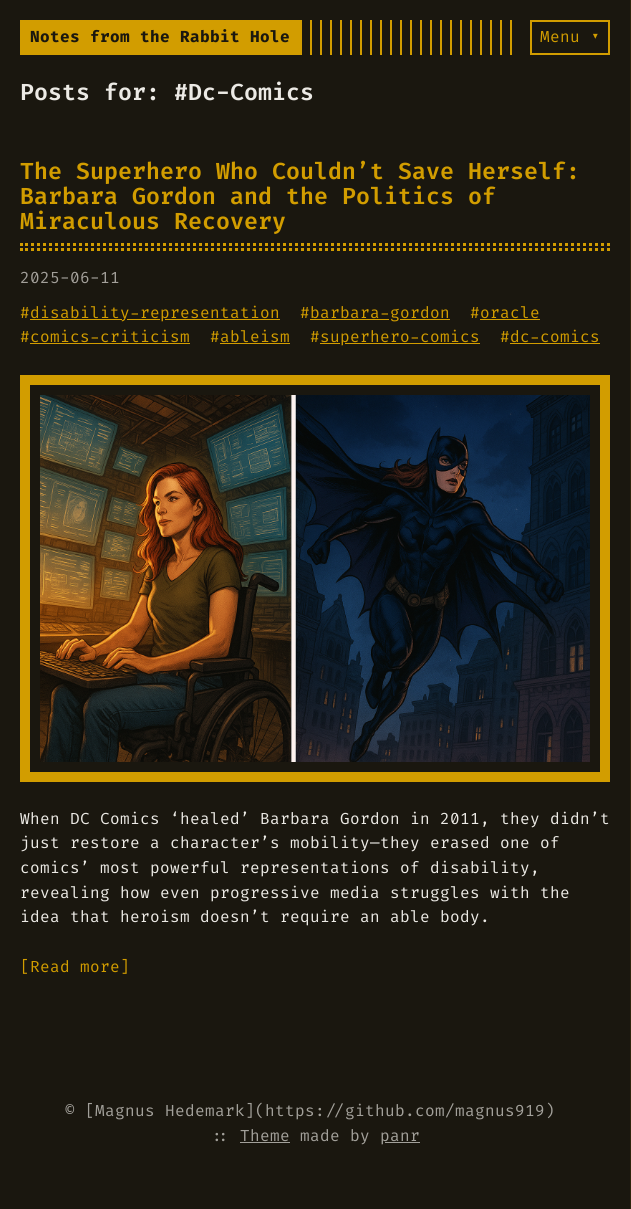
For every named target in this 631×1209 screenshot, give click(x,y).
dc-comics (555, 336)
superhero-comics (400, 336)
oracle (510, 312)
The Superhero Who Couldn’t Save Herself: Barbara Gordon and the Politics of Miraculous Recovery (300, 195)
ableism (255, 336)
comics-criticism (110, 336)
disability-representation (155, 312)
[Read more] (75, 966)
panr (400, 1135)
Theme (265, 1135)
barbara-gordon (380, 312)
